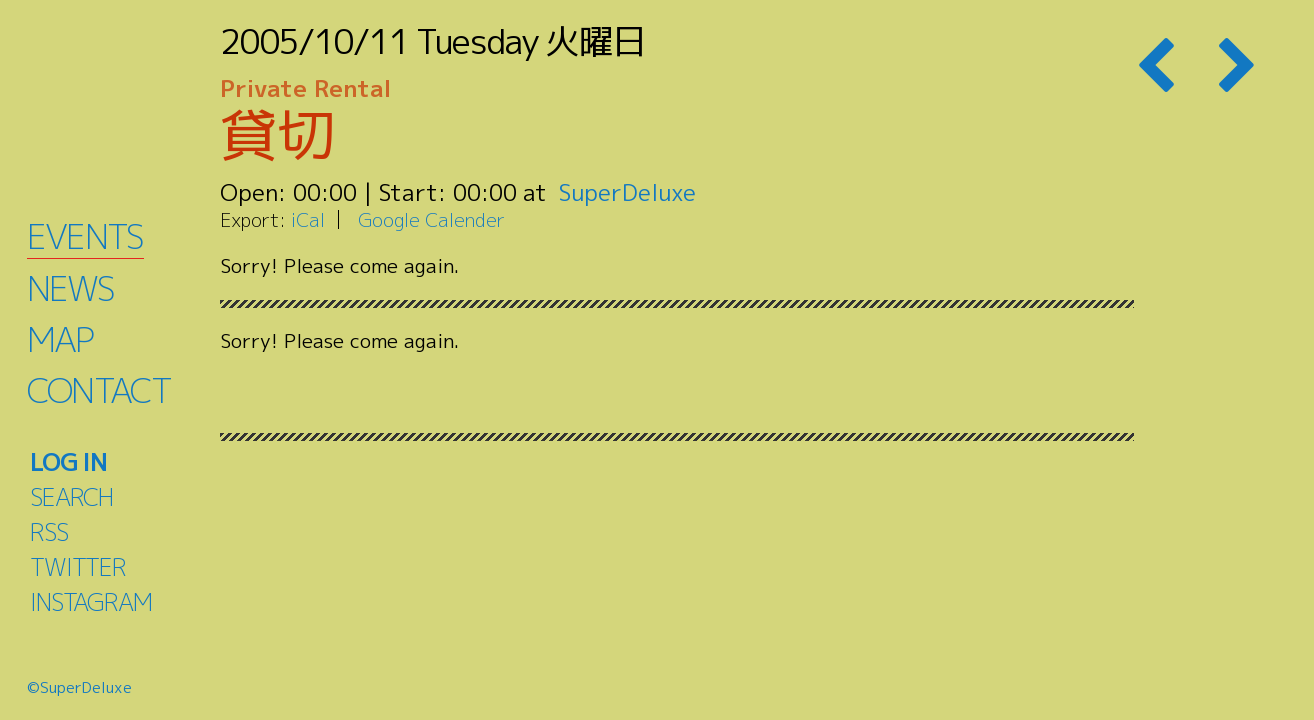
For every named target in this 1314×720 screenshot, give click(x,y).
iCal (308, 219)
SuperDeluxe (627, 192)
